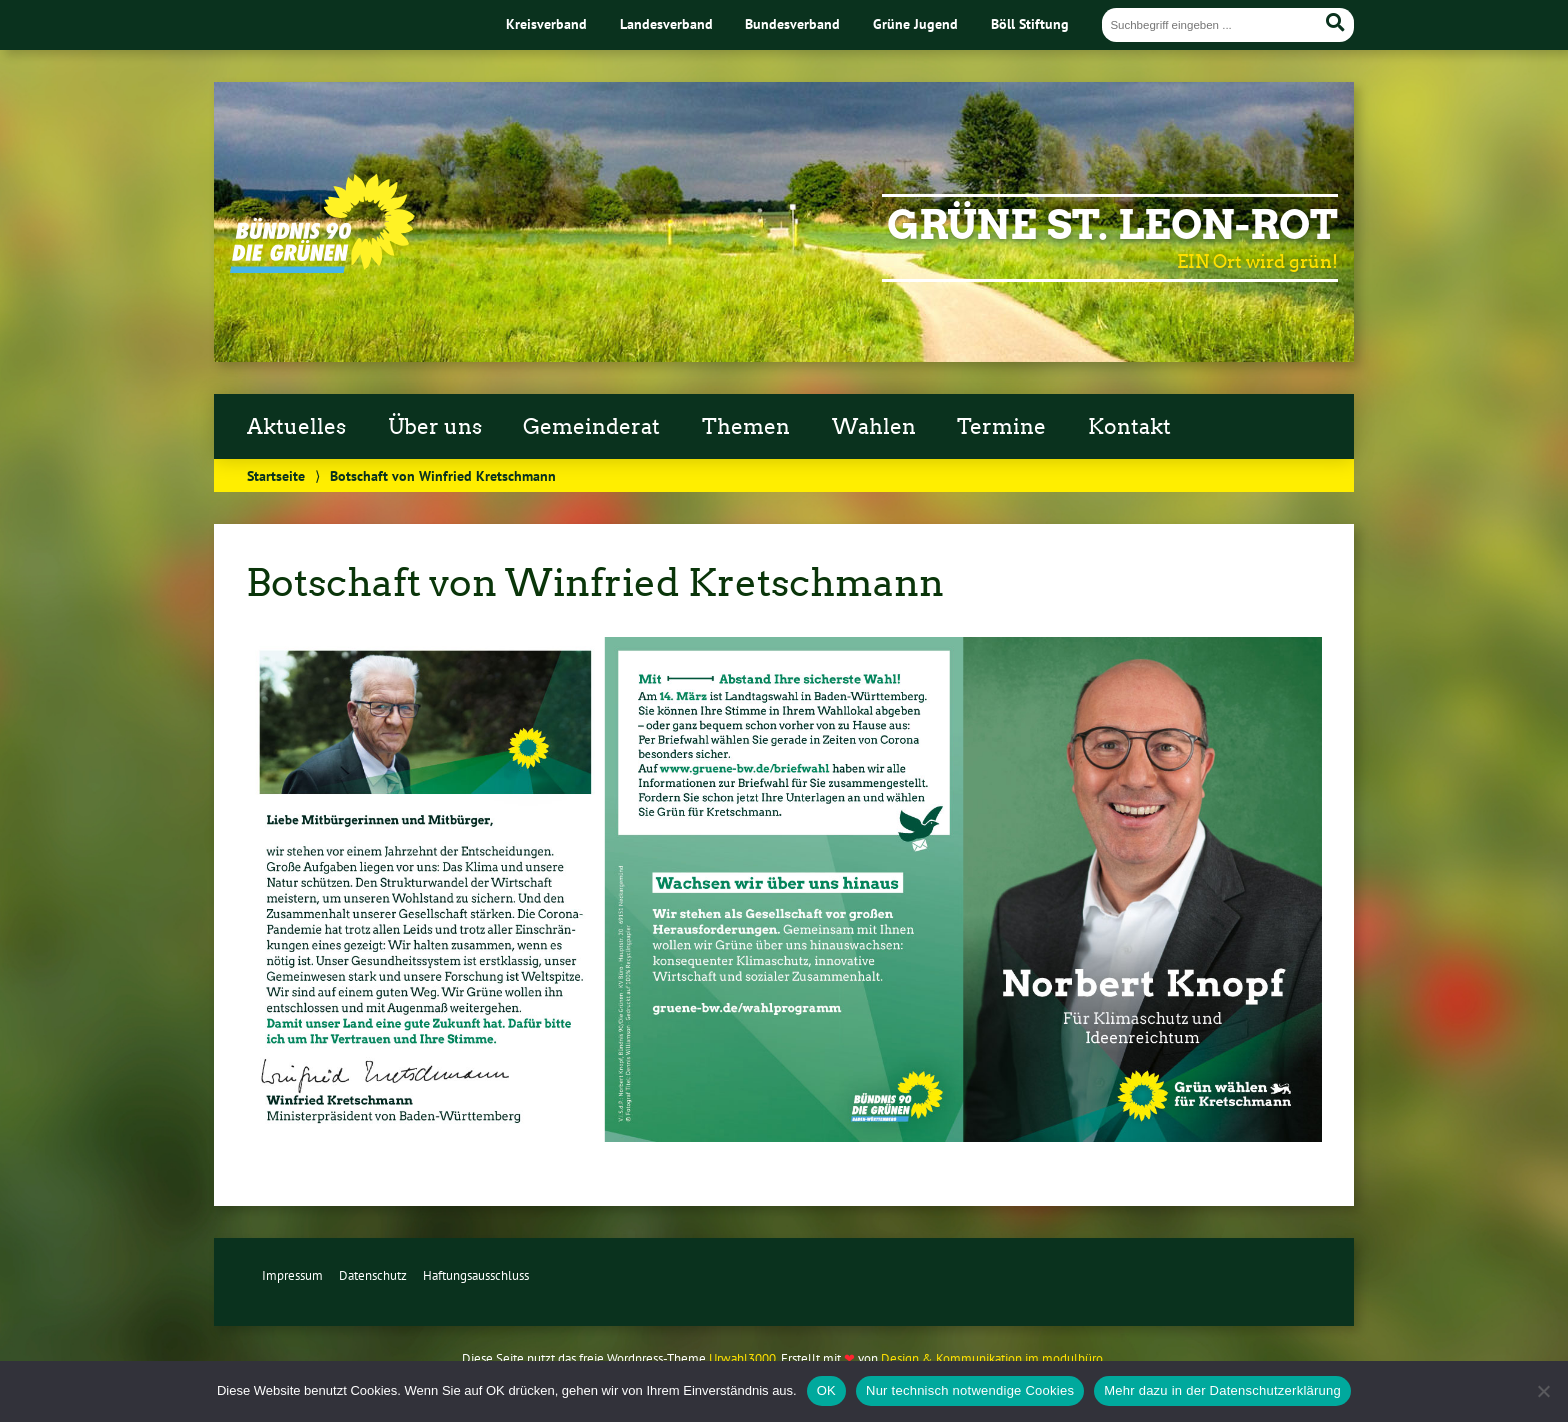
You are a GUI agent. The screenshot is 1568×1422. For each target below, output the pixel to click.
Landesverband (666, 23)
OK (826, 1390)
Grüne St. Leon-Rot (1112, 225)
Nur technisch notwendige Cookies (970, 1390)
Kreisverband (546, 23)
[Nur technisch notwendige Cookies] (1543, 1391)
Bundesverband (792, 23)
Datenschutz (373, 1275)
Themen (746, 427)
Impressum (292, 1275)
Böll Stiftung (1030, 23)
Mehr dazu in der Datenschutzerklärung (1222, 1390)
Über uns (435, 427)
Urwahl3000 (742, 1358)
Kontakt (1129, 427)
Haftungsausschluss (476, 1275)
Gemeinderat (591, 427)
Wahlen (874, 427)
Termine (1001, 427)
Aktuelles (296, 427)
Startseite (276, 475)
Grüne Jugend (915, 23)
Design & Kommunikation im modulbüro (992, 1358)
